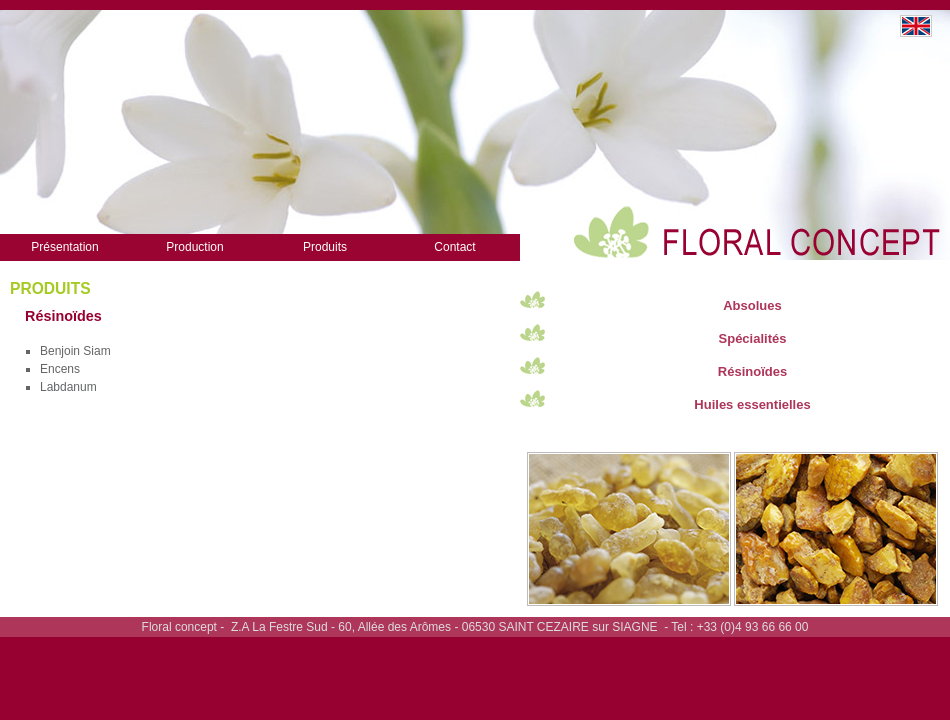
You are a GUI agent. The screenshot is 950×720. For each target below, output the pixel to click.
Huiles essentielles (752, 404)
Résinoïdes (752, 371)
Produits (325, 247)
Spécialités (753, 338)
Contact (454, 247)
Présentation (64, 247)
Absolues (752, 305)
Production (194, 247)
